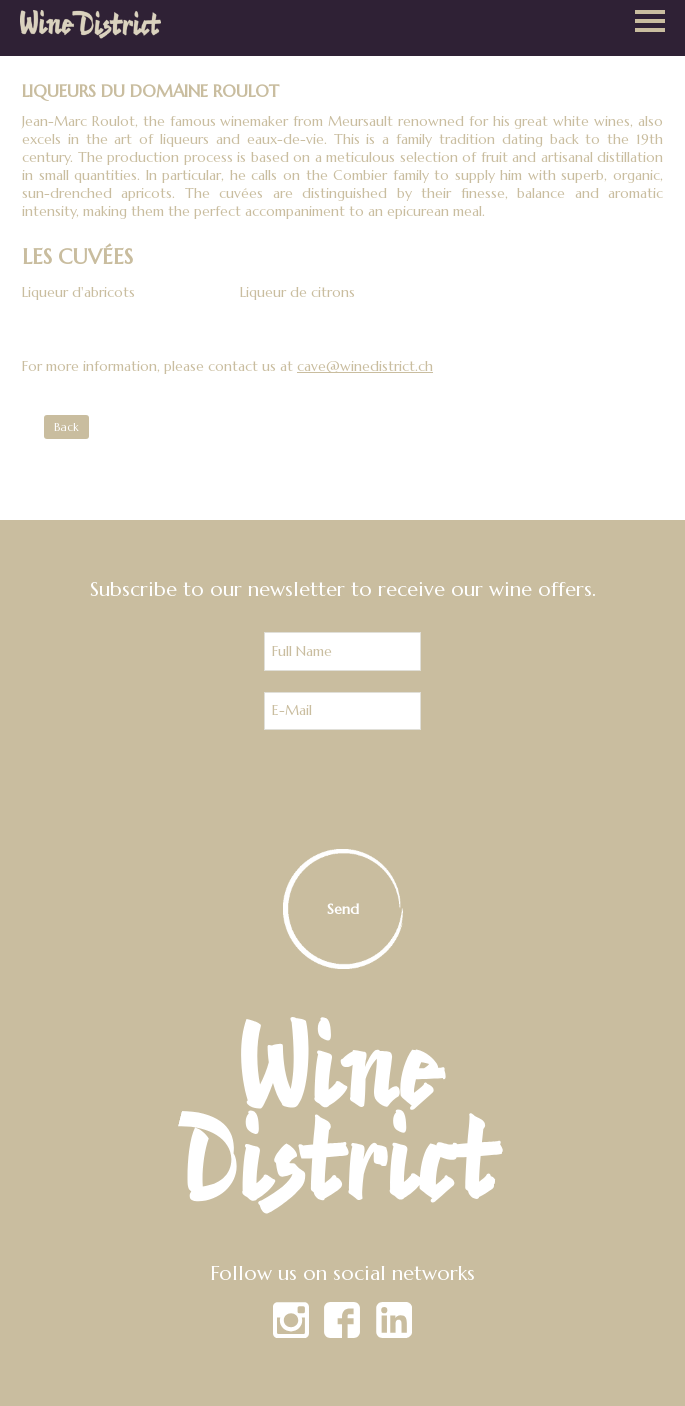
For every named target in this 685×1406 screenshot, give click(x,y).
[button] (650, 23)
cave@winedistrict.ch (365, 366)
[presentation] (343, 790)
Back (66, 427)
